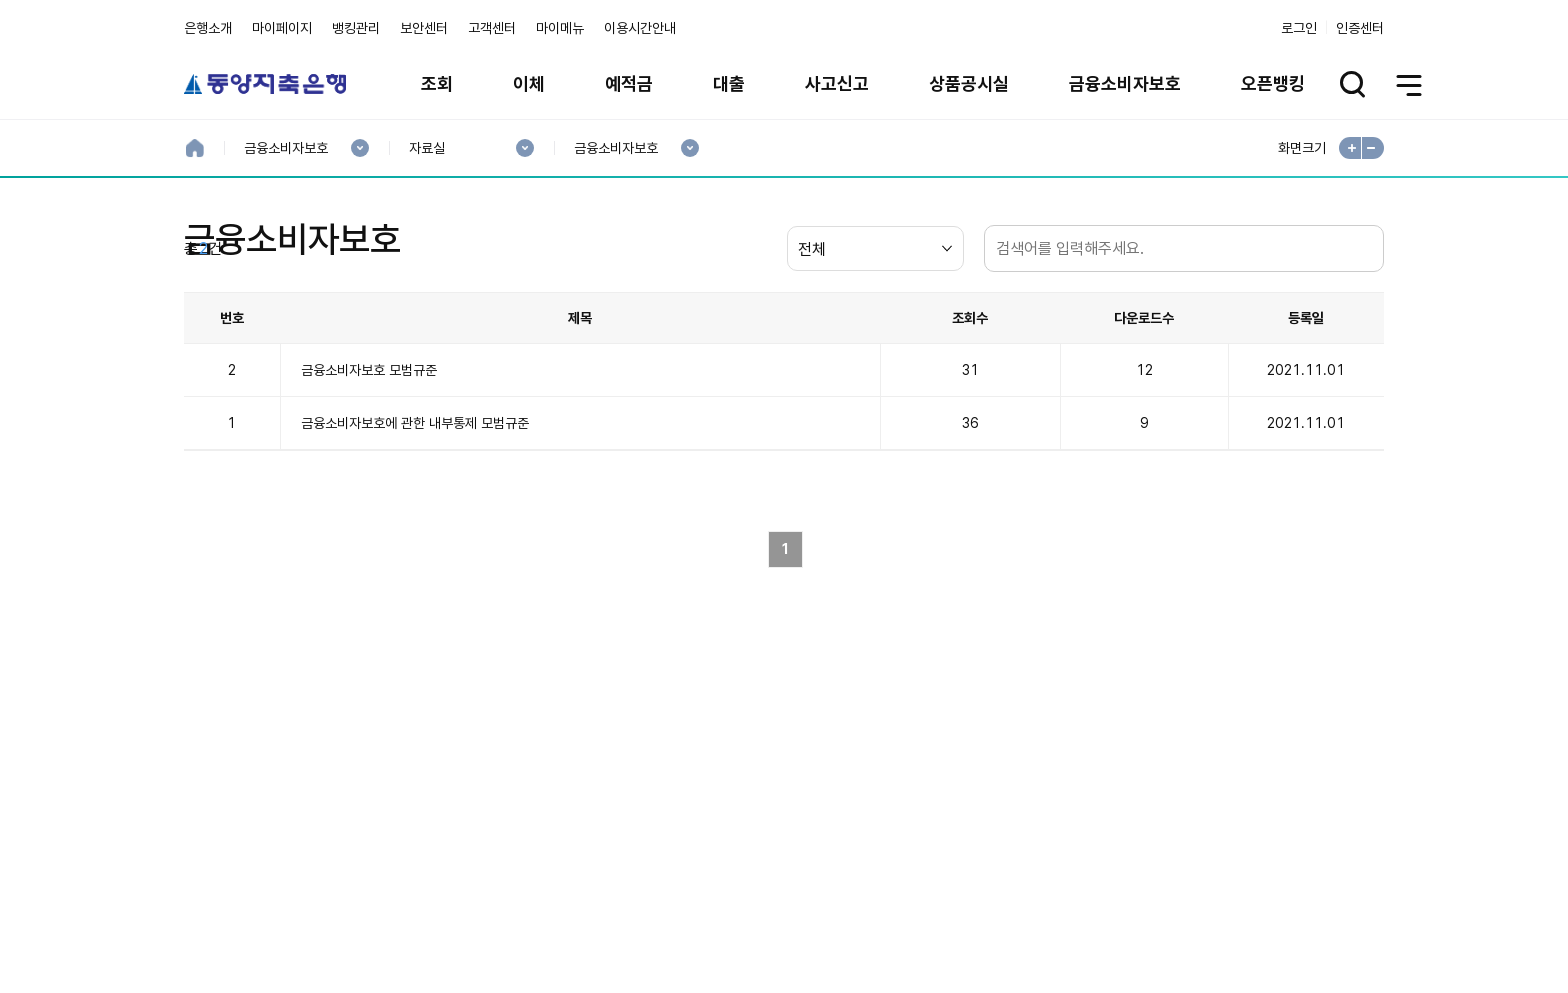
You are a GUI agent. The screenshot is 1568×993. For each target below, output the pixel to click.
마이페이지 (282, 28)
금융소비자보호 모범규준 (369, 466)
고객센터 (492, 28)
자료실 (426, 148)
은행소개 (208, 28)
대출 (729, 83)
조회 (437, 83)
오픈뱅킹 (1273, 83)
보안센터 (424, 28)
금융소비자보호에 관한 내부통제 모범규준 (415, 519)
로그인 (1299, 28)
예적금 (629, 83)
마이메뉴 (560, 28)
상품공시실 (969, 83)
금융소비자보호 (1125, 83)
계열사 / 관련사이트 (1199, 917)
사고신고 (837, 83)
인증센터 (1360, 28)
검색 (1364, 344)
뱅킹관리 (356, 28)
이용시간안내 (640, 28)
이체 (529, 83)
